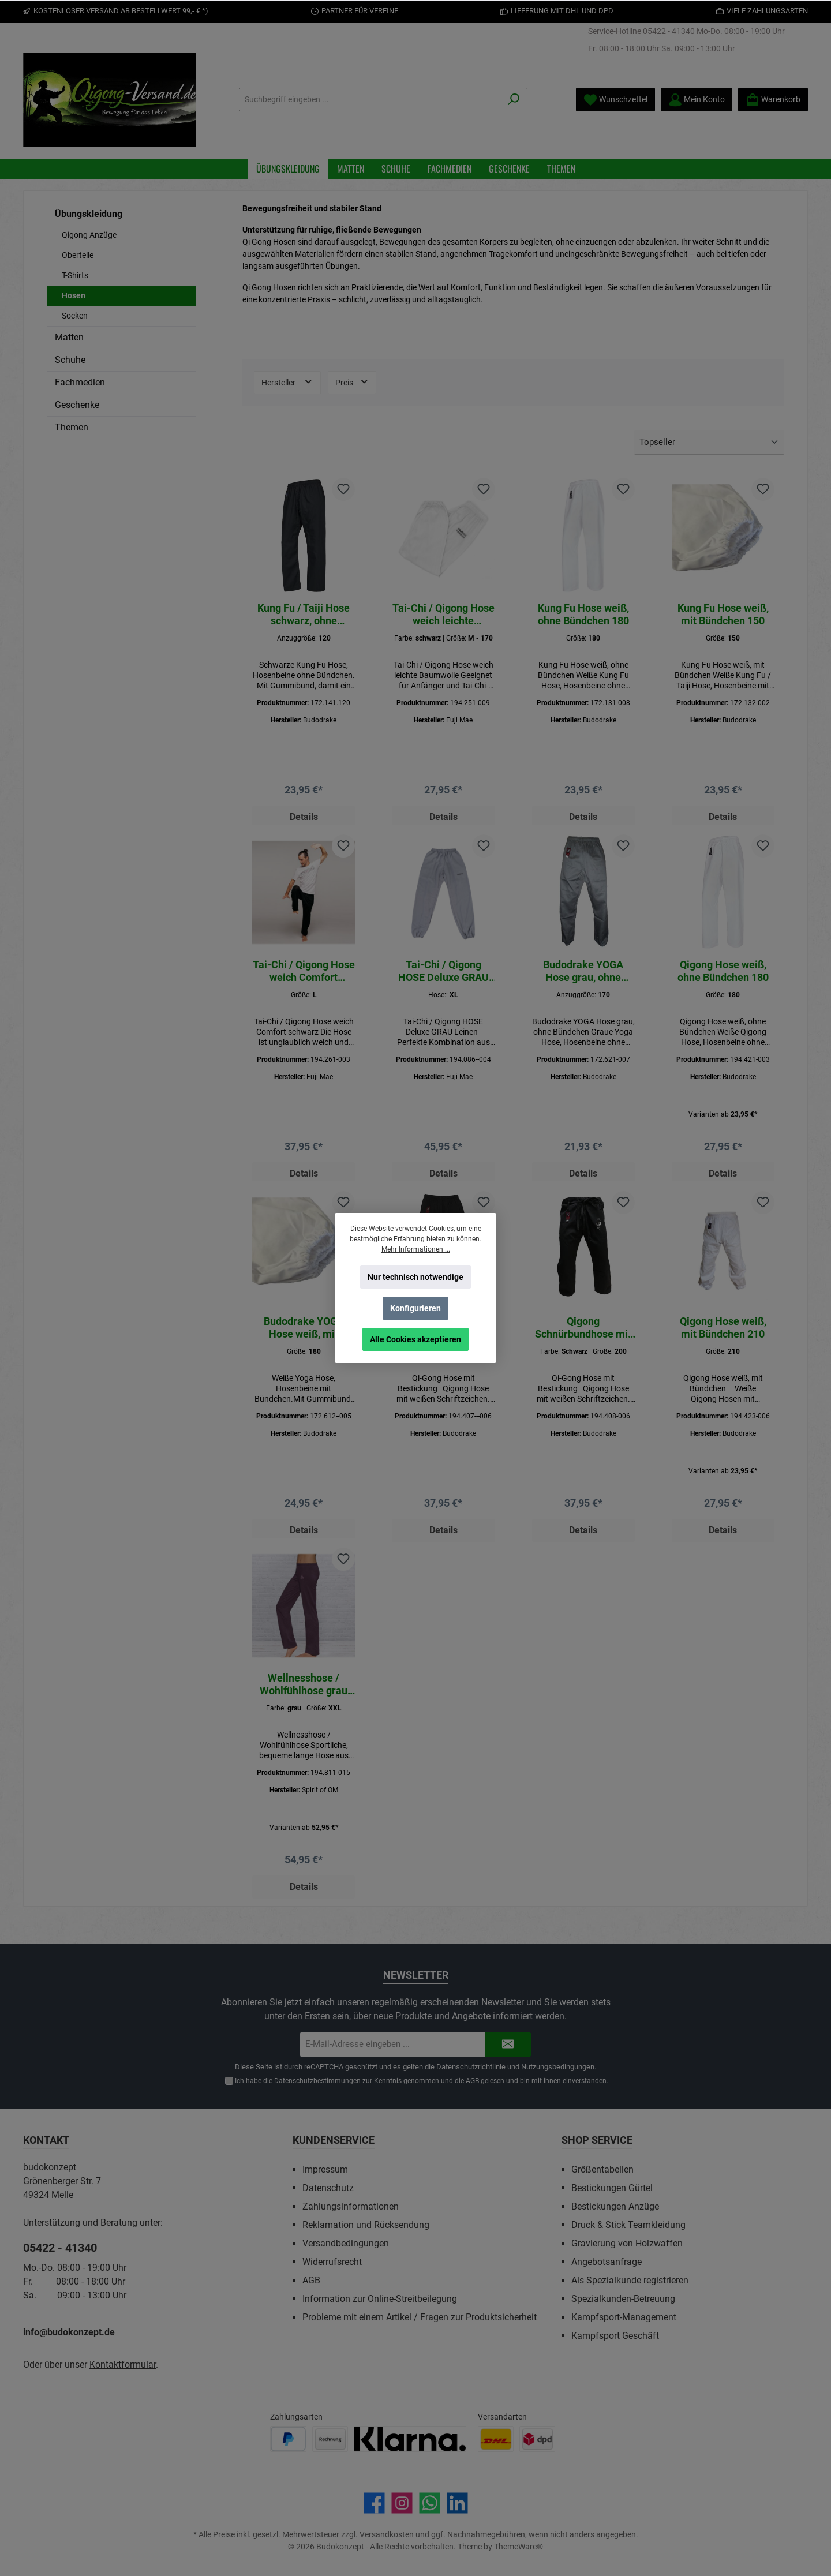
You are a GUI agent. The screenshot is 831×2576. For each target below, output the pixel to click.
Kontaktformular (122, 2364)
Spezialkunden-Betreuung (623, 2298)
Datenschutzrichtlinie (471, 2066)
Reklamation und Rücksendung (365, 2224)
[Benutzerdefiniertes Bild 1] (288, 2439)
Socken (75, 315)
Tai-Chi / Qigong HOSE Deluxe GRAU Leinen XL (443, 974)
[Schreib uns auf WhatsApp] (430, 2503)
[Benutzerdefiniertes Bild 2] (330, 2439)
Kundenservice (334, 2140)
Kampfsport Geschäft (615, 2335)
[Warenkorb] (773, 99)
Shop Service (597, 2140)
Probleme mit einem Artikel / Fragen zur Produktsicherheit (419, 2317)
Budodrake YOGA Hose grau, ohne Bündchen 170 (583, 974)
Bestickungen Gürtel (612, 2187)
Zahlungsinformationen (350, 2206)
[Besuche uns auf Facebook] (374, 2503)
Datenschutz (328, 2187)
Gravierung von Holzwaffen (627, 2243)
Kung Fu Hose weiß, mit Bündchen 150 (723, 614)
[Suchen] (513, 99)
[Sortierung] (709, 442)
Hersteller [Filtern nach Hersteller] (287, 381)
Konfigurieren (415, 1308)
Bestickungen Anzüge (615, 2206)
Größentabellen (602, 2169)
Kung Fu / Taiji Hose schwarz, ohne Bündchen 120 (303, 614)
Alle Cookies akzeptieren (415, 1339)
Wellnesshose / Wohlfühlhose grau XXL (303, 1695)
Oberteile (77, 255)
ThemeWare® (518, 2546)
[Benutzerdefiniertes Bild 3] (410, 2439)
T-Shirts (75, 275)
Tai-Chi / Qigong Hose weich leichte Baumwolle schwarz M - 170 (443, 614)
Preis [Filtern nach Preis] (352, 381)
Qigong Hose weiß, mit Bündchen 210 (723, 1334)
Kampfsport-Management (623, 2317)
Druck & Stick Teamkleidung (628, 2224)
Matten (69, 337)
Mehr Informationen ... (415, 1249)
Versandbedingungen (345, 2243)
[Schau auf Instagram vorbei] (402, 2503)
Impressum (325, 2169)
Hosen (73, 295)
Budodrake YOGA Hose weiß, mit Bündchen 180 (304, 1334)
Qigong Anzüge (89, 234)
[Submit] (508, 2044)
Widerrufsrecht (332, 2261)
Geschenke (77, 404)
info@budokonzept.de (69, 2332)
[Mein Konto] (696, 99)
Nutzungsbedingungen (557, 2066)
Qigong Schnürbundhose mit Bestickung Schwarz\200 (583, 1334)
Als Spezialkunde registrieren (629, 2280)
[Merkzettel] (615, 99)
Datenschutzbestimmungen (317, 2081)
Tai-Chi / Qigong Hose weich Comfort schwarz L (304, 974)
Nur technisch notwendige (415, 1277)
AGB (471, 2081)
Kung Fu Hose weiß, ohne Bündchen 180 (583, 614)
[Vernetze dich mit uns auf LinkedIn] (457, 2503)
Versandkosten (387, 2534)
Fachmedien (80, 382)
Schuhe (70, 359)
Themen (71, 427)
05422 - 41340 (669, 31)
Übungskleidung (88, 213)
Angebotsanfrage (606, 2261)
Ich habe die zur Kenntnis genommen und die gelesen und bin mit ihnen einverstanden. (421, 2081)
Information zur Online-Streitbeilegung (379, 2298)
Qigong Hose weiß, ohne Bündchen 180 (723, 974)
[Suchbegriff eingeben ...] (370, 99)
